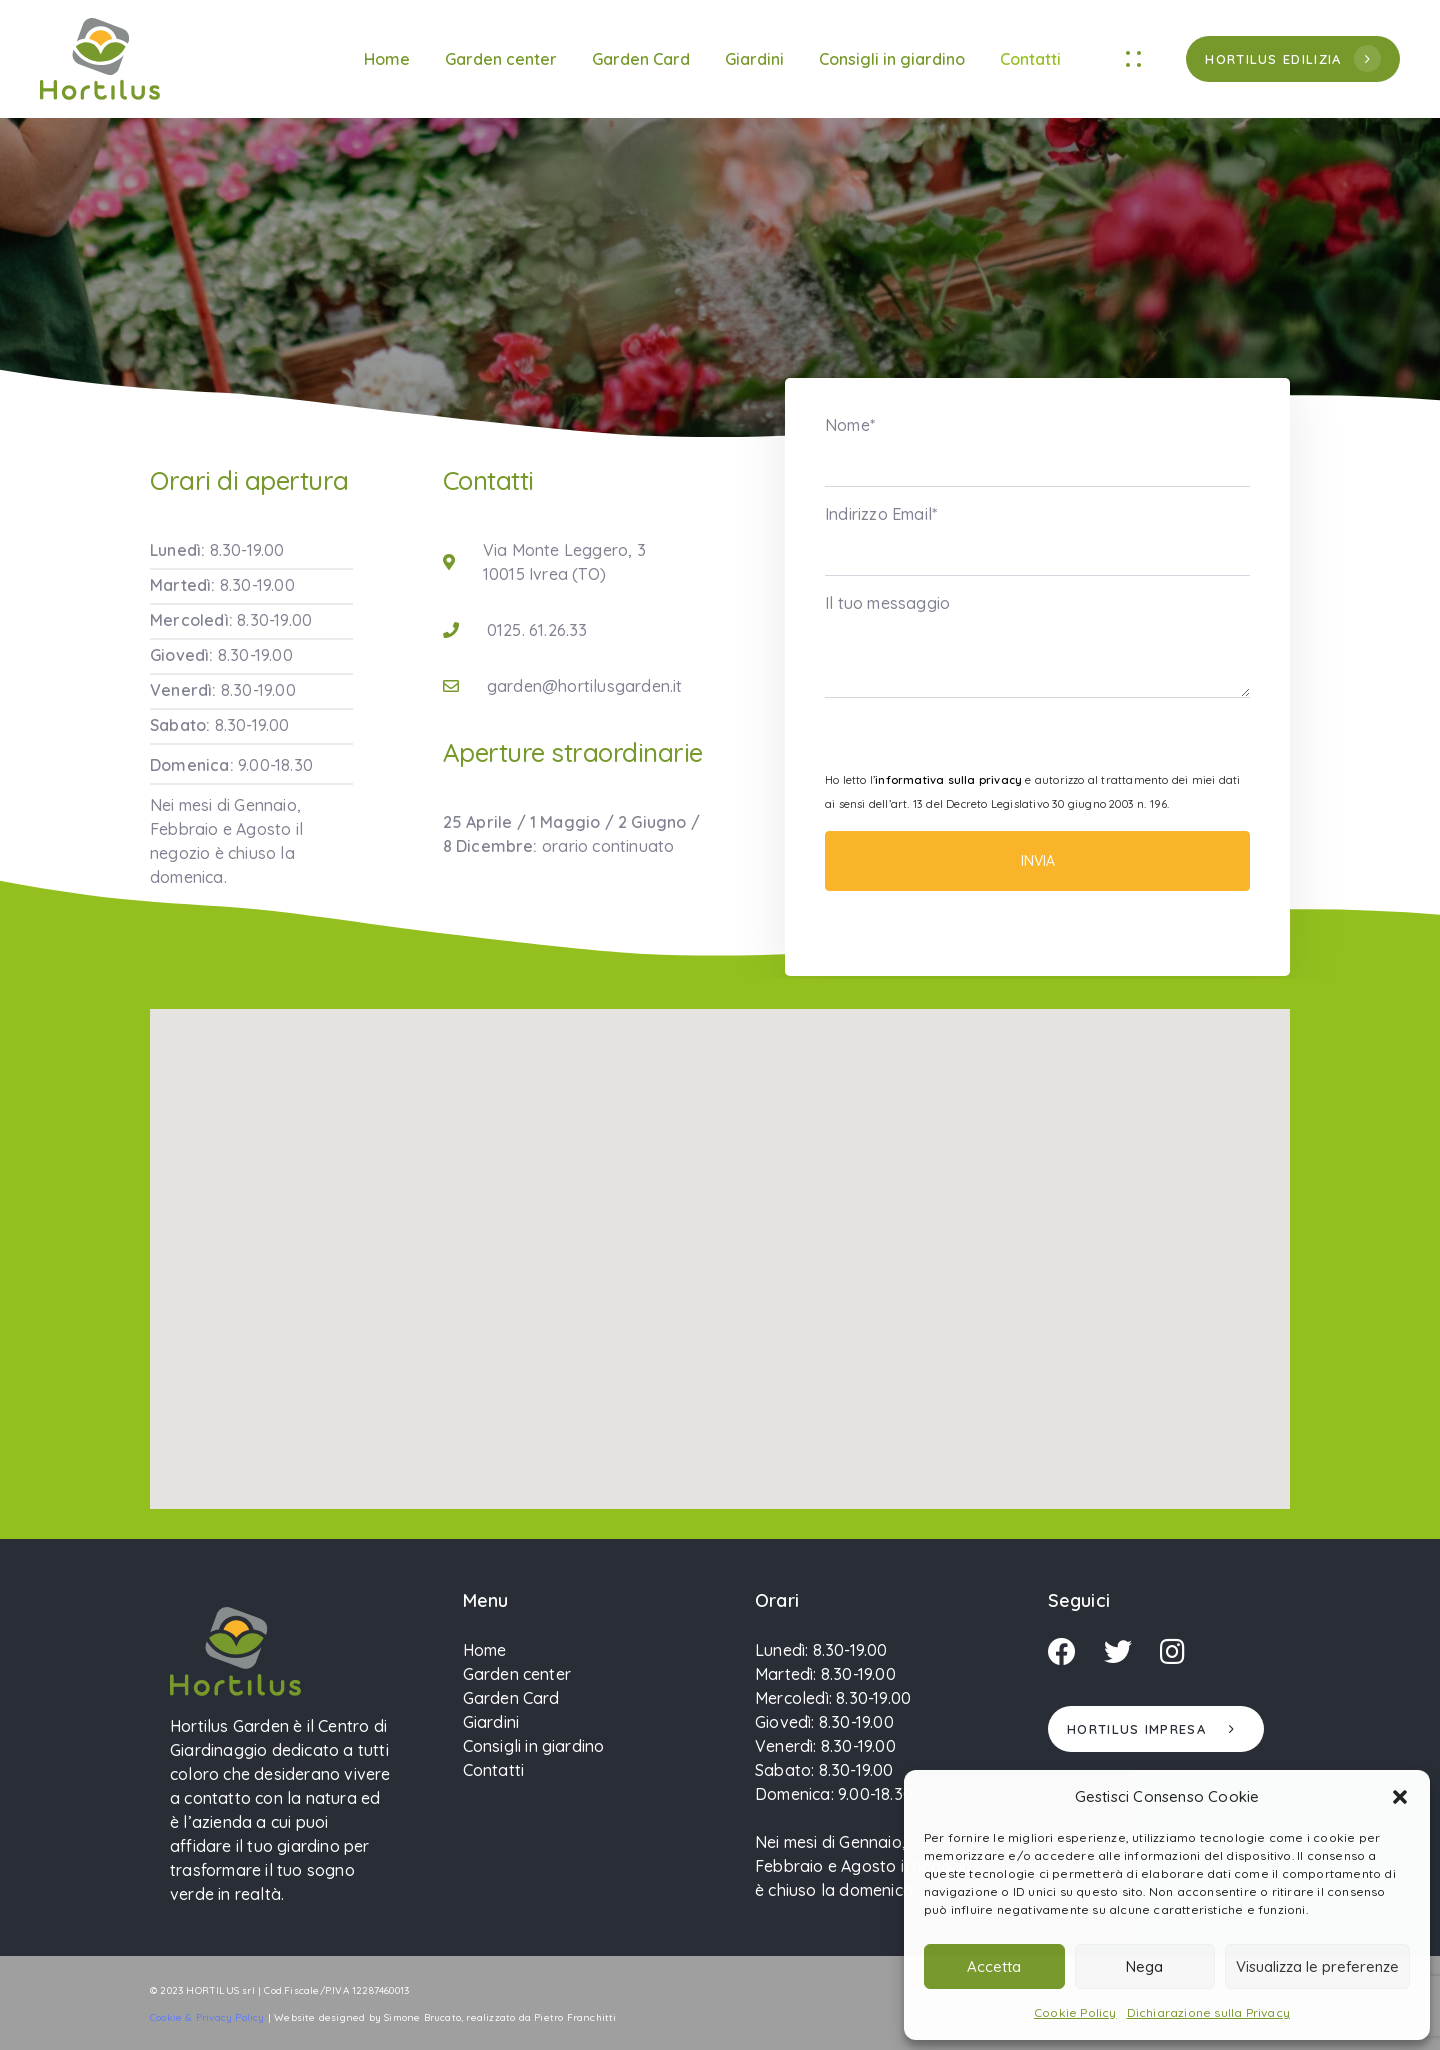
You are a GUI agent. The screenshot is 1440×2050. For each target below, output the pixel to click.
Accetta (994, 1966)
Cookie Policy (1075, 2012)
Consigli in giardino (892, 59)
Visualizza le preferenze (1317, 1966)
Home (387, 59)
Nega (1144, 1966)
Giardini (754, 59)
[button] (1400, 1797)
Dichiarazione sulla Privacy (1208, 2012)
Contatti (1030, 59)
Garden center (501, 59)
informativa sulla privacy (948, 780)
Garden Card (641, 59)
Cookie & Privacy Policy (207, 2017)
